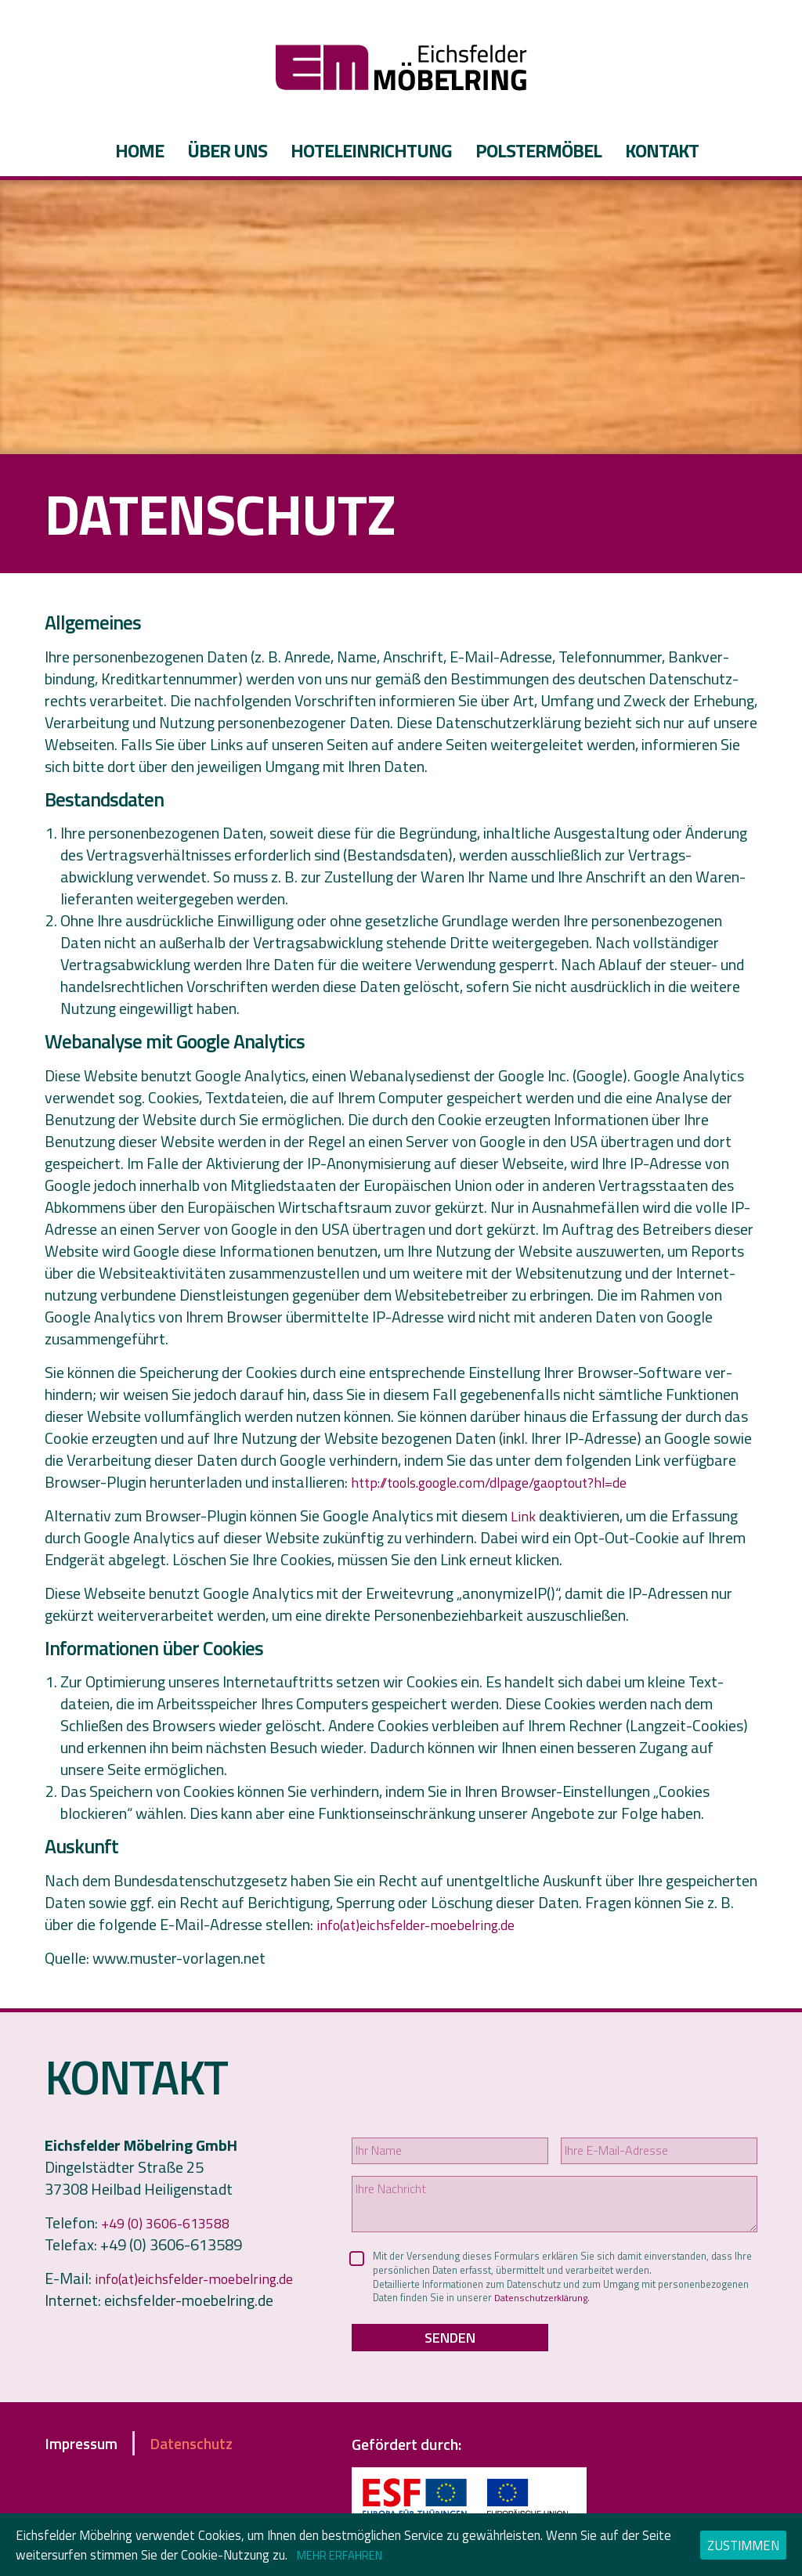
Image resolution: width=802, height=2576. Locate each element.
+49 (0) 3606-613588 (172, 2222)
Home (139, 150)
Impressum (91, 2458)
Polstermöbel (538, 150)
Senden (450, 2352)
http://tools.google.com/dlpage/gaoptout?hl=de (507, 1482)
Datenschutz (219, 2458)
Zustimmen (743, 2545)
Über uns (227, 150)
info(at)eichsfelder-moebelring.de (425, 1924)
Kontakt (662, 150)
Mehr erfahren (348, 2554)
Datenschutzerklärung (662, 2309)
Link (523, 1515)
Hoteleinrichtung (371, 150)
